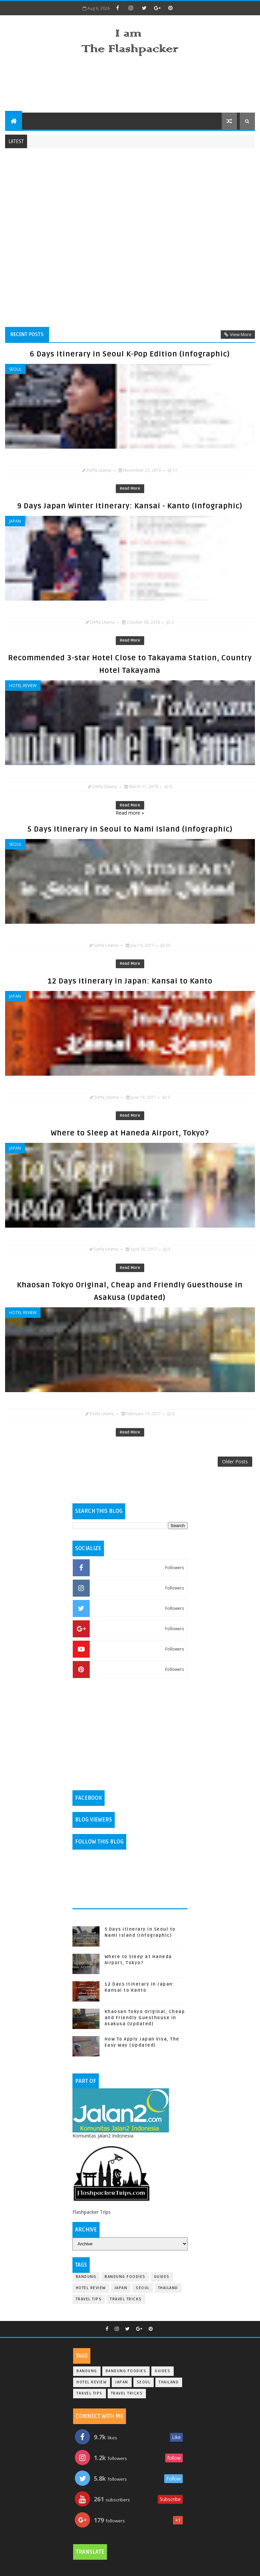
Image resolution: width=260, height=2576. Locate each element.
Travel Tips (89, 2299)
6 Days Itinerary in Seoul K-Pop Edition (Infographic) (130, 354)
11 (175, 470)
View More (241, 334)
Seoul (15, 369)
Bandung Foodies (125, 2276)
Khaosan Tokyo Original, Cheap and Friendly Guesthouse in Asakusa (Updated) (145, 2018)
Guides (162, 2276)
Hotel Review (23, 685)
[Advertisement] (130, 85)
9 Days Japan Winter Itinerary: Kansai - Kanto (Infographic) (129, 506)
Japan (15, 521)
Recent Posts (27, 334)
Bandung (86, 2276)
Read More (130, 488)
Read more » (130, 812)
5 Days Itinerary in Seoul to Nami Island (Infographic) (130, 829)
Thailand (168, 2287)
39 (168, 945)
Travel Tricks (126, 2299)
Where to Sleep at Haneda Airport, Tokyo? (130, 1133)
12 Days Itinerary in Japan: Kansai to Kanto (130, 981)
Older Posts (235, 1461)
